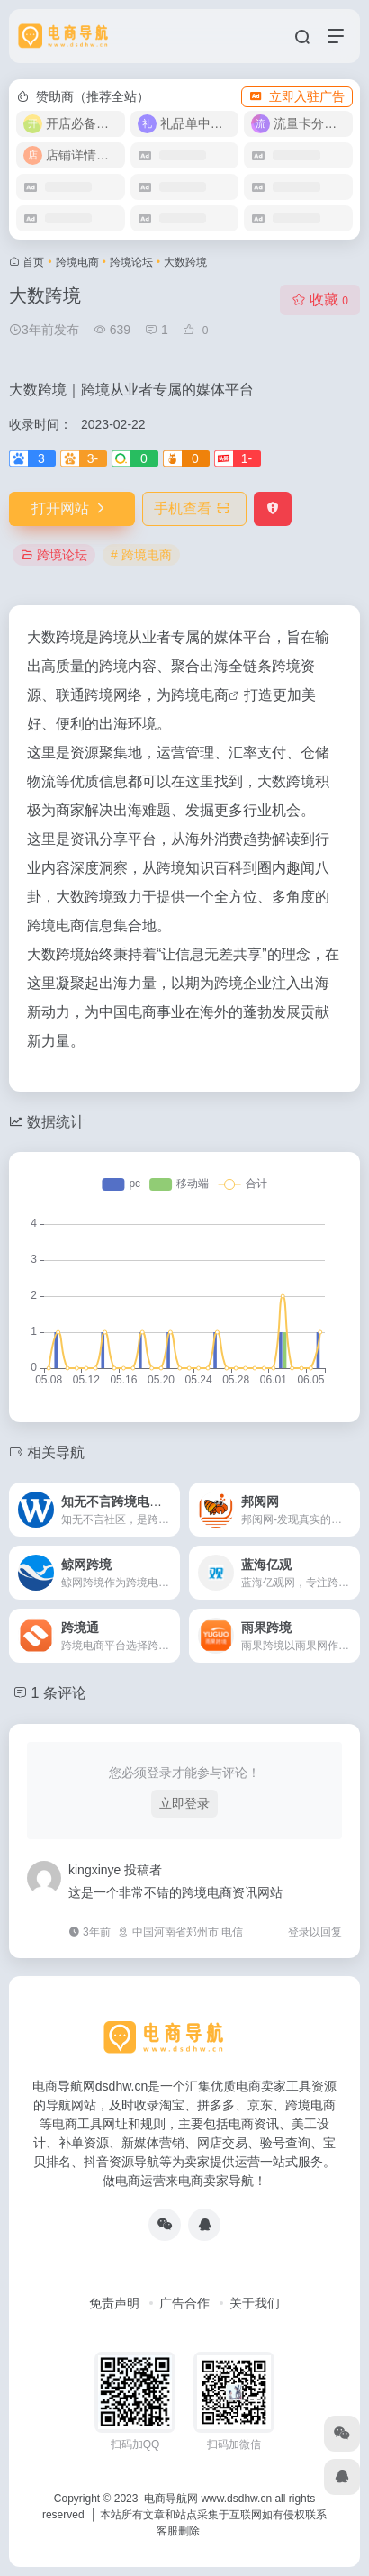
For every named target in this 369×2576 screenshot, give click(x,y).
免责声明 (114, 2303)
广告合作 (184, 2303)
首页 (33, 262)
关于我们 (255, 2303)
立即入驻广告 (297, 96)
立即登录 (184, 1803)
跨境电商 (77, 262)
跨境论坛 (131, 262)
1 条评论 (58, 1693)
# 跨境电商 (141, 555)
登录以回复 (315, 1932)
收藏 (320, 299)
